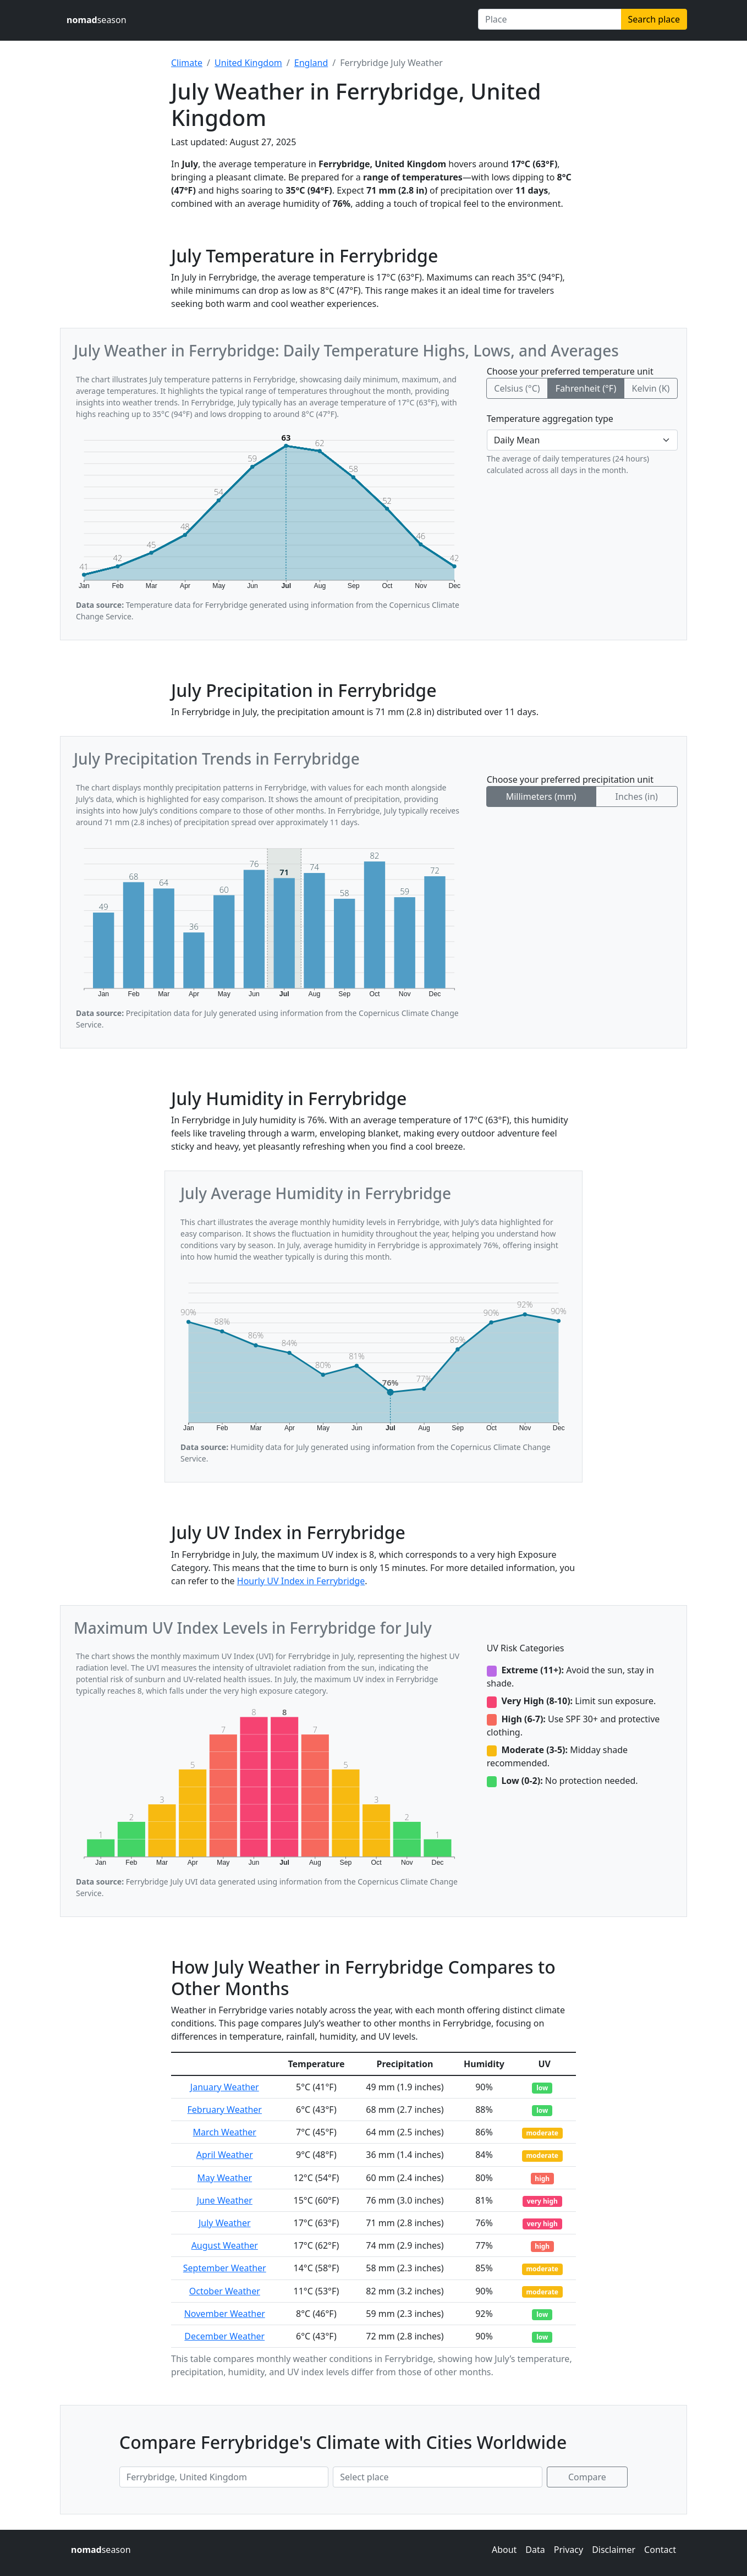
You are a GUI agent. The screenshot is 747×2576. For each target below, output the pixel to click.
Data (535, 2550)
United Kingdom (248, 63)
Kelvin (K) (650, 388)
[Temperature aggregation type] (582, 440)
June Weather (224, 2200)
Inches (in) (637, 796)
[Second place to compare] (437, 2477)
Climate (186, 63)
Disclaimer (613, 2550)
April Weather (224, 2155)
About (504, 2550)
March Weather (224, 2132)
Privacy (568, 2550)
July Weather (225, 2223)
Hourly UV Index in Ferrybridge (301, 1581)
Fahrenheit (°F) (586, 388)
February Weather (225, 2109)
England (311, 63)
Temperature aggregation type (550, 419)
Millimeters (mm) (541, 796)
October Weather (224, 2291)
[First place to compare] (223, 2477)
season (97, 20)
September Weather (224, 2268)
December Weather (224, 2336)
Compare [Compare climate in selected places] (587, 2477)
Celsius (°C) (517, 388)
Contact (660, 2550)
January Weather (224, 2087)
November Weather (224, 2314)
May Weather (224, 2178)
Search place (654, 19)
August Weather (224, 2245)
